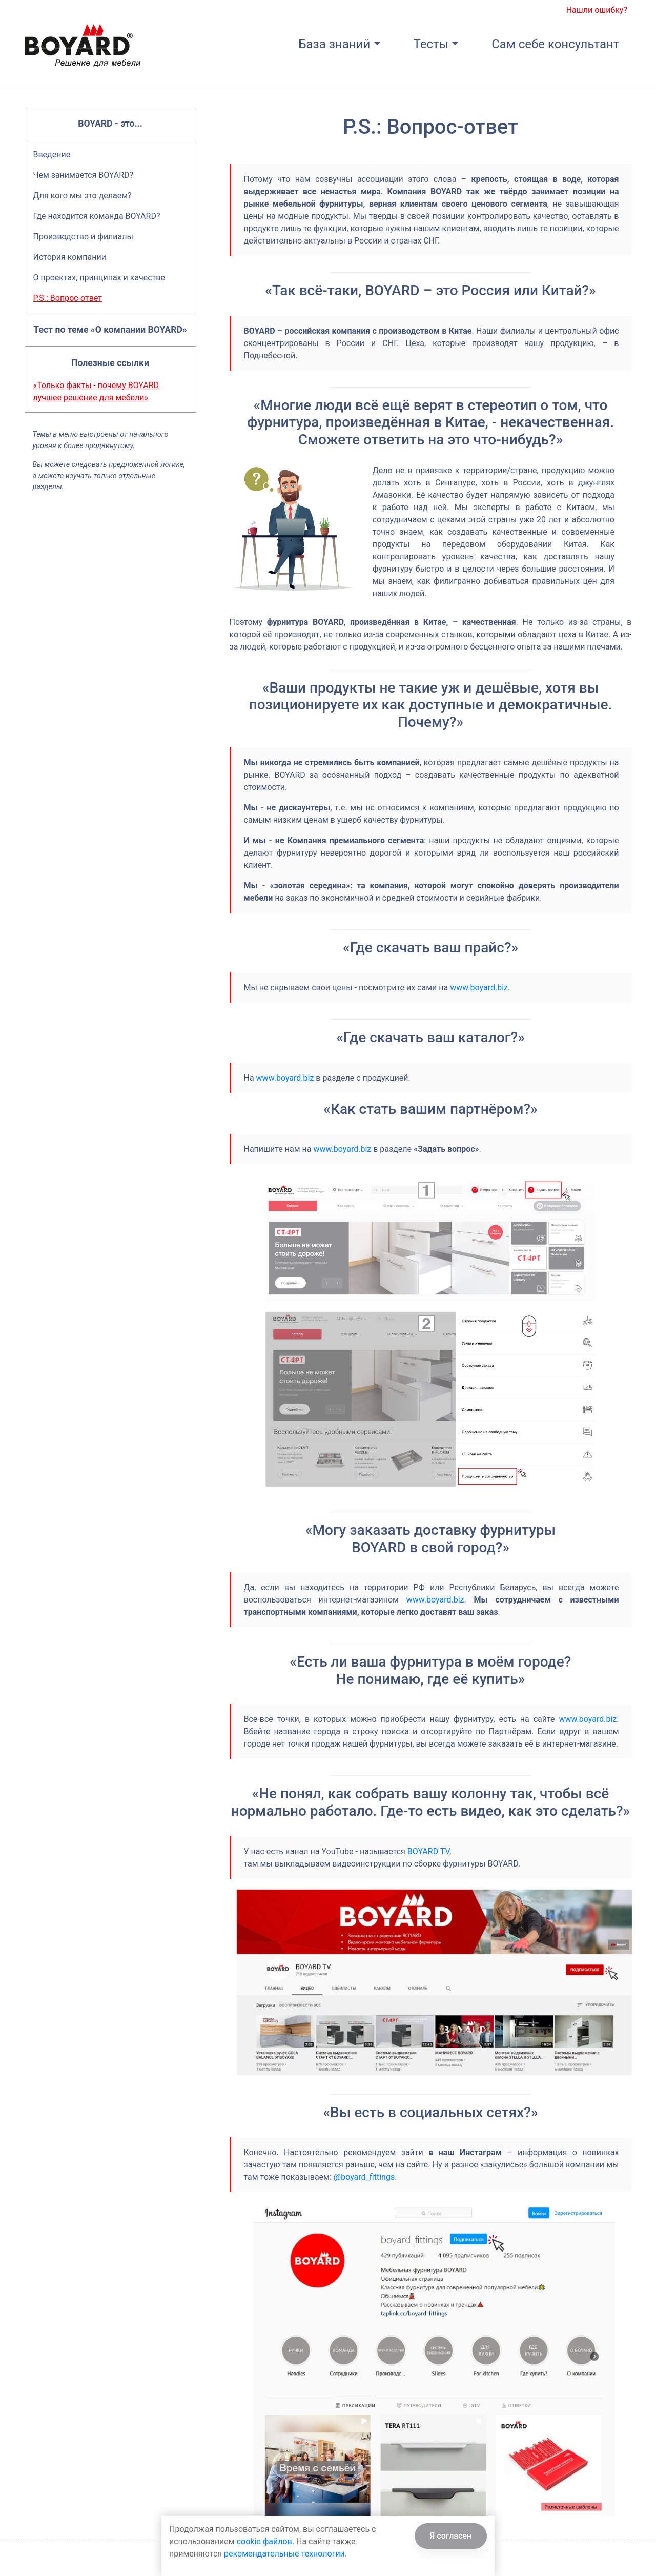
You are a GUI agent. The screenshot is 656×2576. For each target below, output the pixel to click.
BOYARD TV (428, 1851)
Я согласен (450, 2536)
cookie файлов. (265, 2541)
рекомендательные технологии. (285, 2554)
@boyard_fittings (364, 2177)
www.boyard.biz (479, 987)
